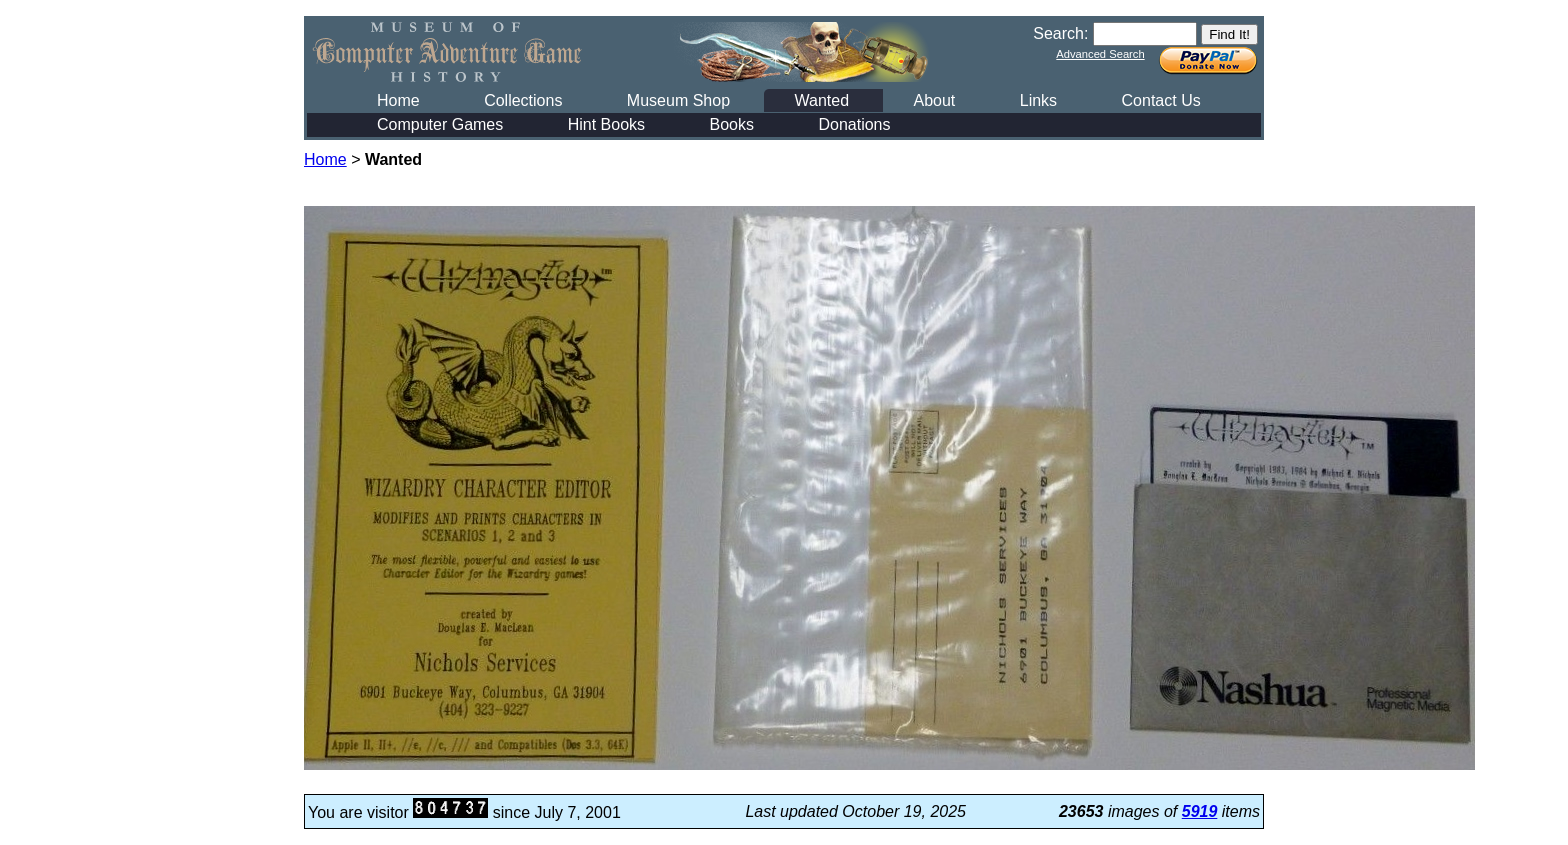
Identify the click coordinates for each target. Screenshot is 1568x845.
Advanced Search (1100, 54)
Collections (523, 100)
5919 (1200, 811)
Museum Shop (678, 100)
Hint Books (606, 124)
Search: (1060, 33)
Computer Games (440, 124)
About (934, 100)
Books (732, 124)
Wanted (821, 100)
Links (1038, 100)
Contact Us (1161, 100)
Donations (854, 124)
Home (398, 100)
